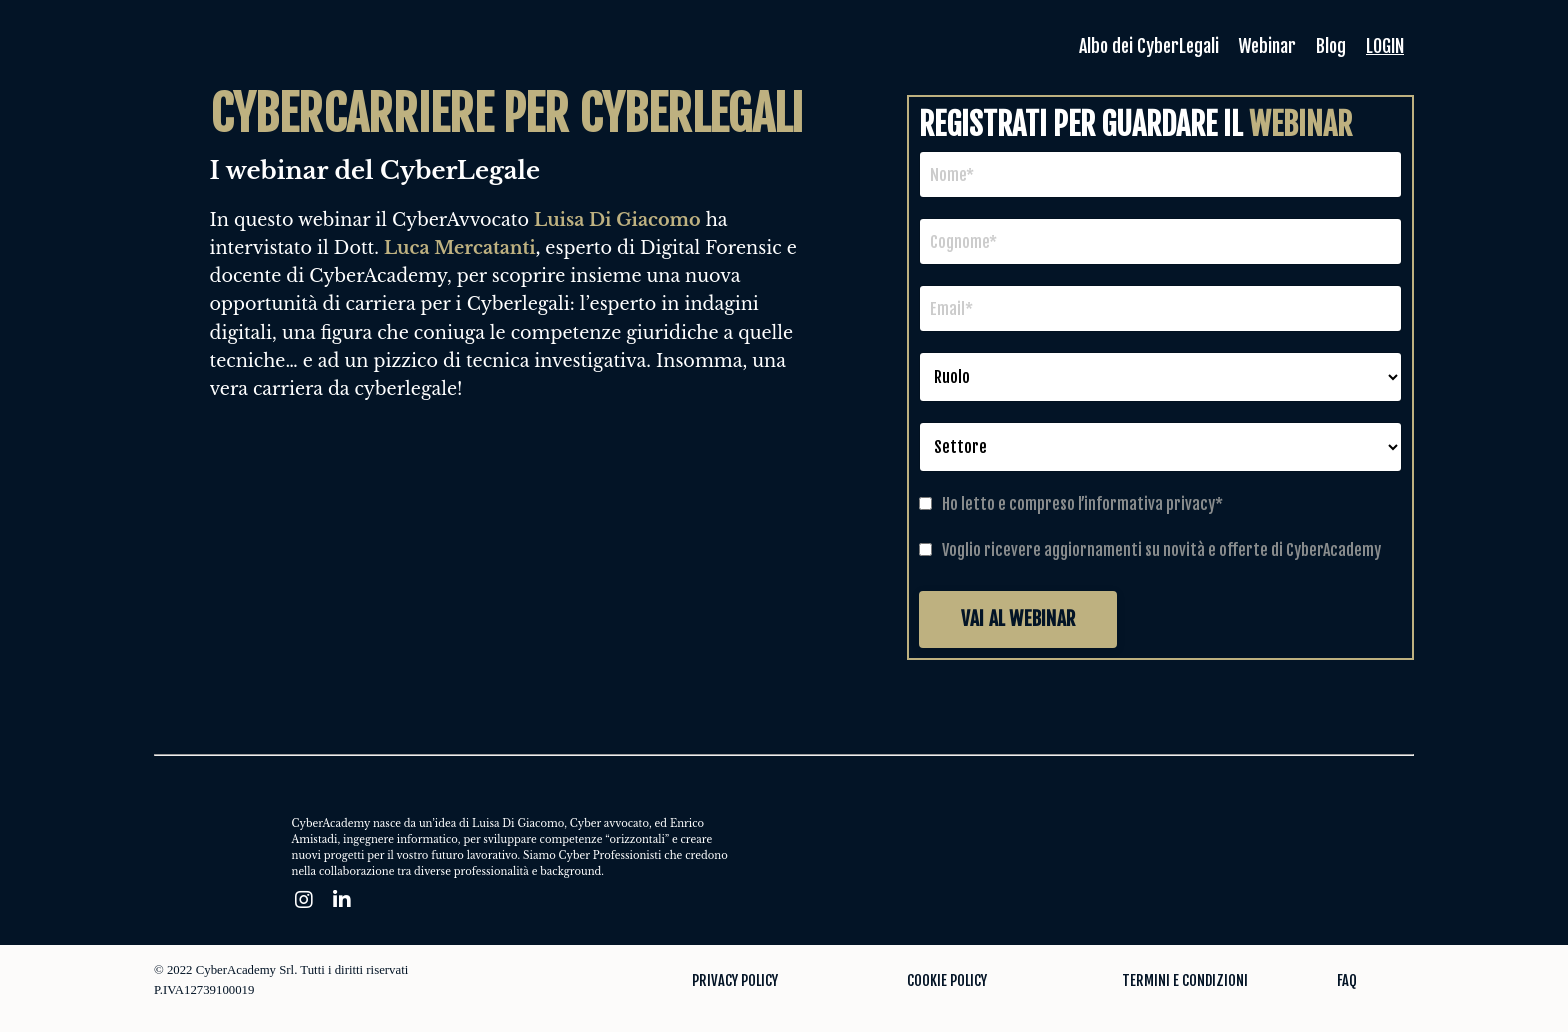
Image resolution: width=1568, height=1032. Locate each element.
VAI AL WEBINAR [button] (1018, 619)
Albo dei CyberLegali (1142, 46)
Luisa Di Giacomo (617, 220)
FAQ (1347, 980)
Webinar (1264, 46)
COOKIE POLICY (947, 980)
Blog (1329, 46)
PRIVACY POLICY (735, 980)
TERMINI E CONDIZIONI (1185, 980)
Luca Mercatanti (460, 248)
